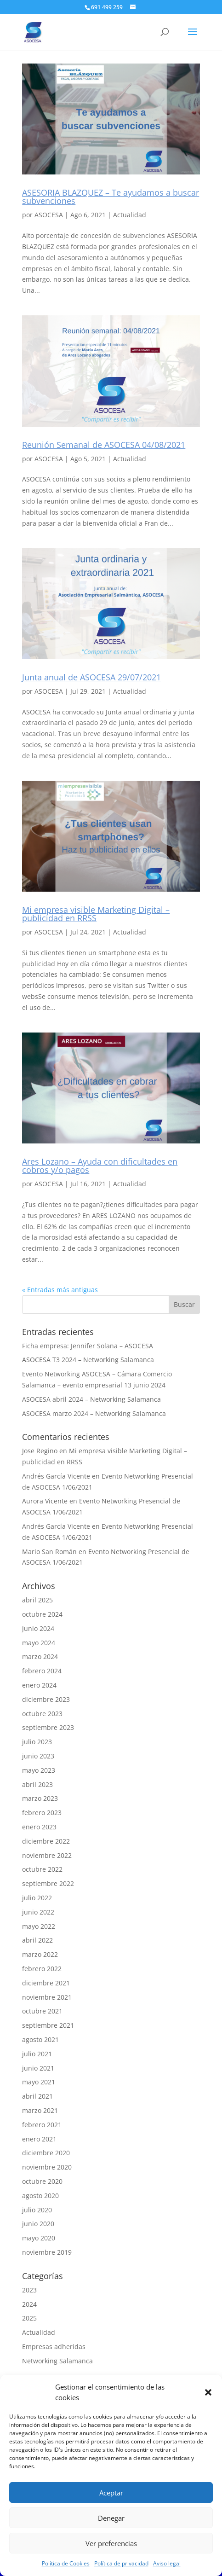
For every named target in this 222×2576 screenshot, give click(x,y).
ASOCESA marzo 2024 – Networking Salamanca (94, 1413)
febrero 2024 (42, 1670)
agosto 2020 (40, 2195)
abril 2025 (37, 1599)
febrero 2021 (42, 2124)
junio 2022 (38, 1912)
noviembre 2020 (47, 2167)
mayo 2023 (38, 1770)
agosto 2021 (40, 2039)
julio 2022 (37, 1897)
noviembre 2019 (47, 2252)
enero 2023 (39, 1826)
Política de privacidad (121, 2563)
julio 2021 (37, 2053)
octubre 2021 (42, 2011)
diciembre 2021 (46, 1982)
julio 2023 (37, 1741)
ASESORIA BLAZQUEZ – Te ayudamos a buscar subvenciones (110, 196)
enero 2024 (39, 1685)
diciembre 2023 (46, 1699)
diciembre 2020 (46, 2152)
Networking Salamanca (57, 2360)
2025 (29, 2318)
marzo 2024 (40, 1656)
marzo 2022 (40, 1954)
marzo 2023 (40, 1798)
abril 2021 (37, 2096)
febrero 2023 (42, 1812)
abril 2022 (37, 1940)
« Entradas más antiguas (60, 1289)
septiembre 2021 (48, 2025)
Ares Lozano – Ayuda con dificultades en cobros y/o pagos (99, 1165)
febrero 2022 (42, 1968)
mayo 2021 (38, 2081)
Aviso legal (167, 2563)
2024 (29, 2304)
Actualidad (129, 214)
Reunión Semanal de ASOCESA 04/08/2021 (103, 444)
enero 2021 (39, 2139)
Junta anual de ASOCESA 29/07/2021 (91, 677)
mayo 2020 (38, 2238)
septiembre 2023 (48, 1727)
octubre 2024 (42, 1614)
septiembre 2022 (48, 1883)
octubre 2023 (42, 1713)
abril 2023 (37, 1784)
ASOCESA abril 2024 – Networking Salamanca (91, 1399)
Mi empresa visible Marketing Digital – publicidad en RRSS (96, 913)
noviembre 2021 (47, 1997)
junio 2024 (38, 1628)
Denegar (111, 2518)
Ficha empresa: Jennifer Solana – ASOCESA (87, 1345)
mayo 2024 (38, 1642)
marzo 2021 (40, 2110)
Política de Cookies (66, 2563)
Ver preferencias (111, 2543)
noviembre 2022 (47, 1855)
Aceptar (111, 2492)
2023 (29, 2290)
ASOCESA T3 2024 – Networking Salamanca (88, 1359)
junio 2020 (38, 2223)
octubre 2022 (42, 1869)
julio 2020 (37, 2209)
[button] (208, 2392)
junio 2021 (38, 2068)
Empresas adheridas (53, 2346)
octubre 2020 (42, 2181)
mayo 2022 (38, 1926)
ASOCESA (48, 214)
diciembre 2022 (46, 1841)
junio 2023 (38, 1756)
